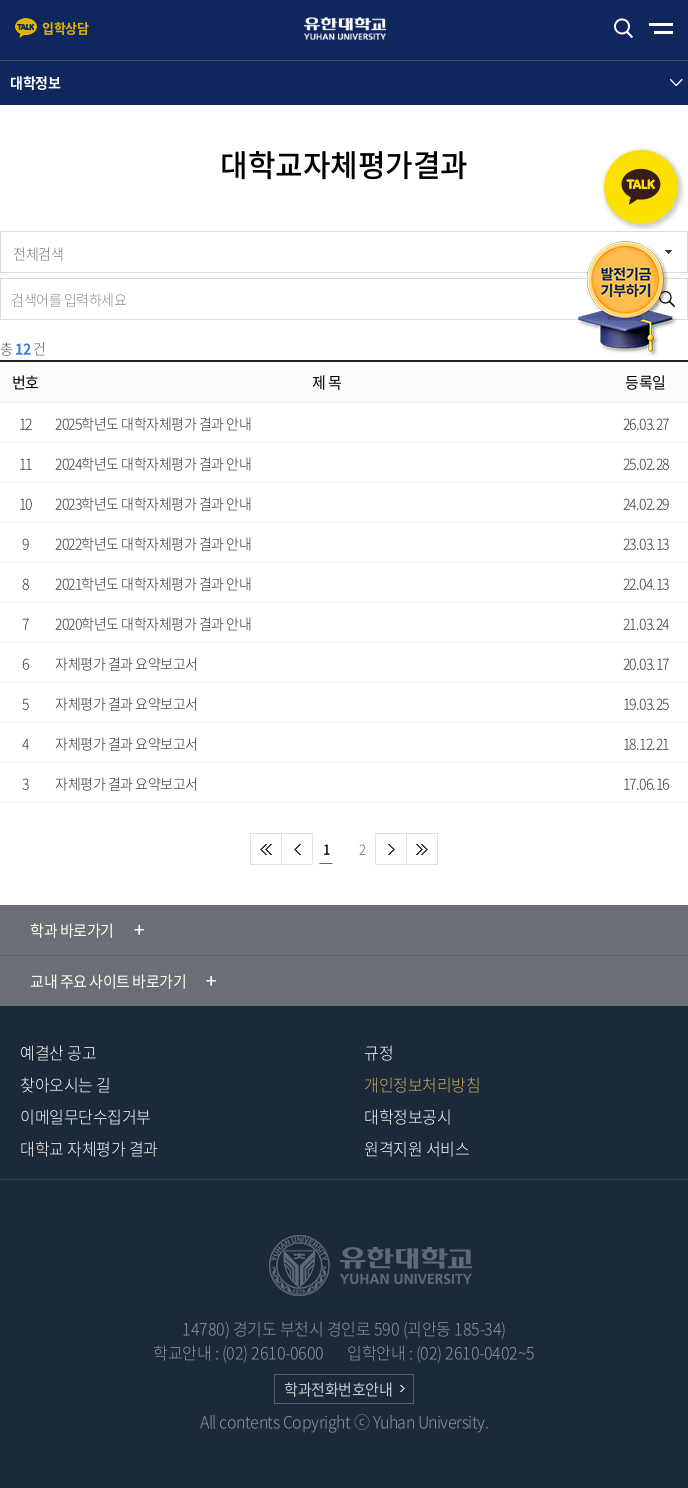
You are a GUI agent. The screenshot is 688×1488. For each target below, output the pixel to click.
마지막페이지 (422, 849)
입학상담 (65, 27)
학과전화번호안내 (338, 1389)
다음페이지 (391, 849)
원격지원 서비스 (416, 1148)
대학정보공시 (407, 1116)
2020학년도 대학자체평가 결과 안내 (153, 623)
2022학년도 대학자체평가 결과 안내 (153, 543)
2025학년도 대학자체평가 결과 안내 (153, 423)
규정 (378, 1052)
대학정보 (35, 82)
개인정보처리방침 (422, 1084)
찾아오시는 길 (65, 1084)
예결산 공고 (58, 1052)
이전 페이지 (297, 849)
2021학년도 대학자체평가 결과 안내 (153, 583)
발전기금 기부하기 (626, 299)
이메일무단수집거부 (85, 1116)
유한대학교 (354, 28)
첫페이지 (266, 849)
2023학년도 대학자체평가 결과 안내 (153, 503)
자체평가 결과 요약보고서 (126, 663)
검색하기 (623, 28)
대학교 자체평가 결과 (89, 1148)
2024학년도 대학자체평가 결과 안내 (153, 463)
